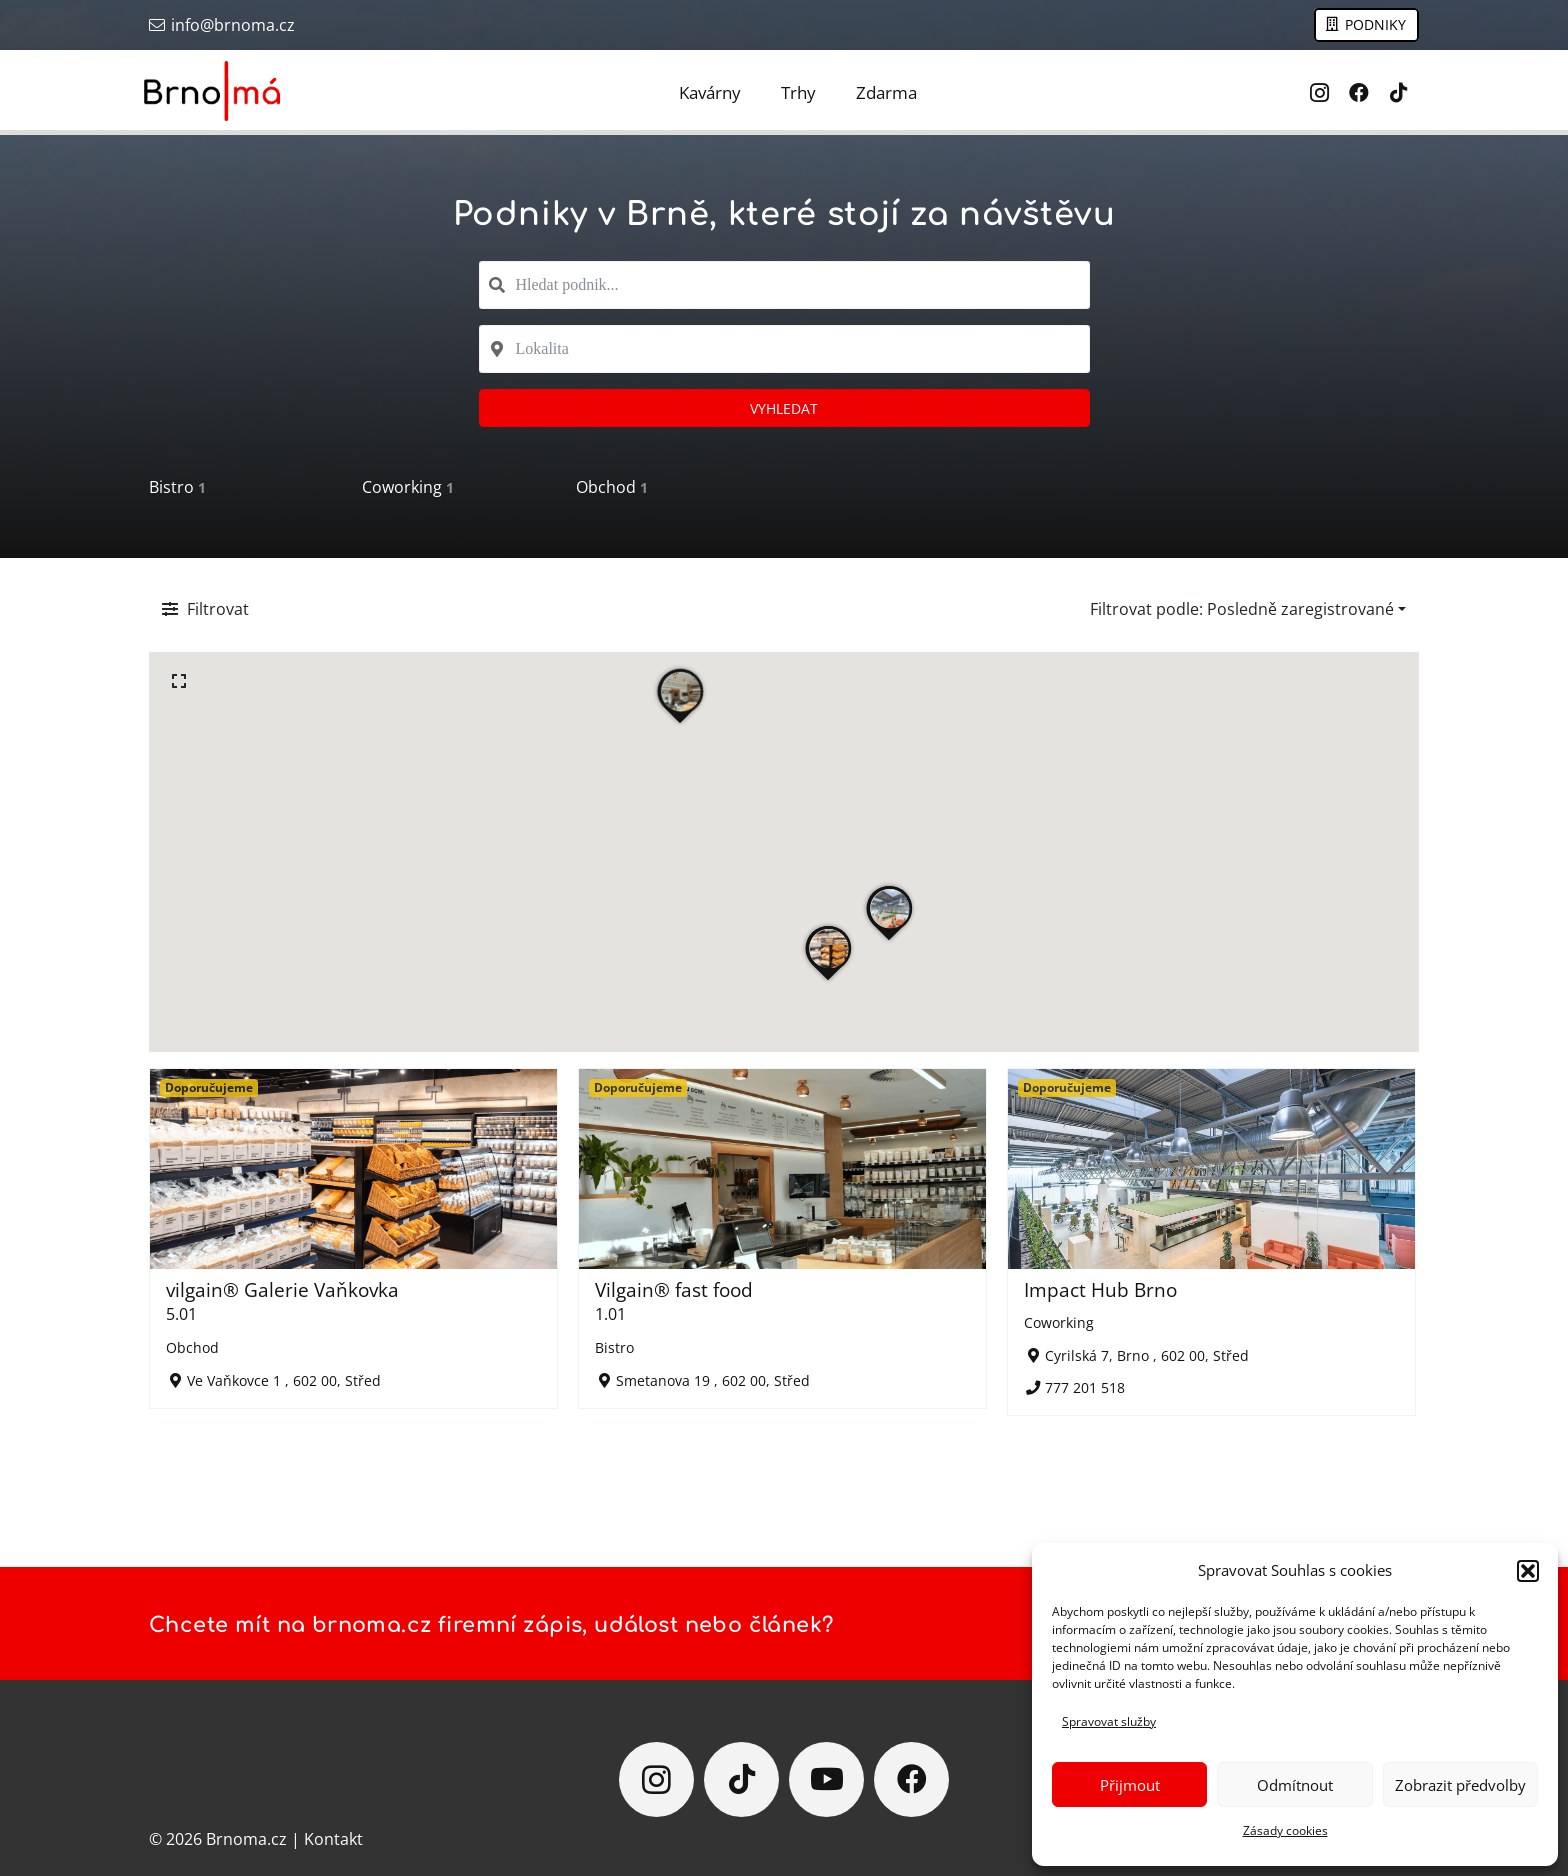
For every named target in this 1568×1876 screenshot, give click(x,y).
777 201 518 (1085, 1387)
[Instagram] (1319, 93)
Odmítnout (1295, 1785)
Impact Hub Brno (1100, 1289)
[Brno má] (213, 91)
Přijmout (1130, 1785)
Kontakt (333, 1839)
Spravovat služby (1109, 1721)
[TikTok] (1399, 93)
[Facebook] (1359, 93)
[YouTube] (826, 1779)
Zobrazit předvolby (1460, 1785)
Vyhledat (784, 408)
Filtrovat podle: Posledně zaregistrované (1242, 609)
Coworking (408, 487)
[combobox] (784, 285)
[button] (1528, 1571)
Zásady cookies (1285, 1830)
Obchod (612, 487)
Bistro (177, 487)
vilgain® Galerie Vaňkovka (282, 1289)
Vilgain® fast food (674, 1289)
